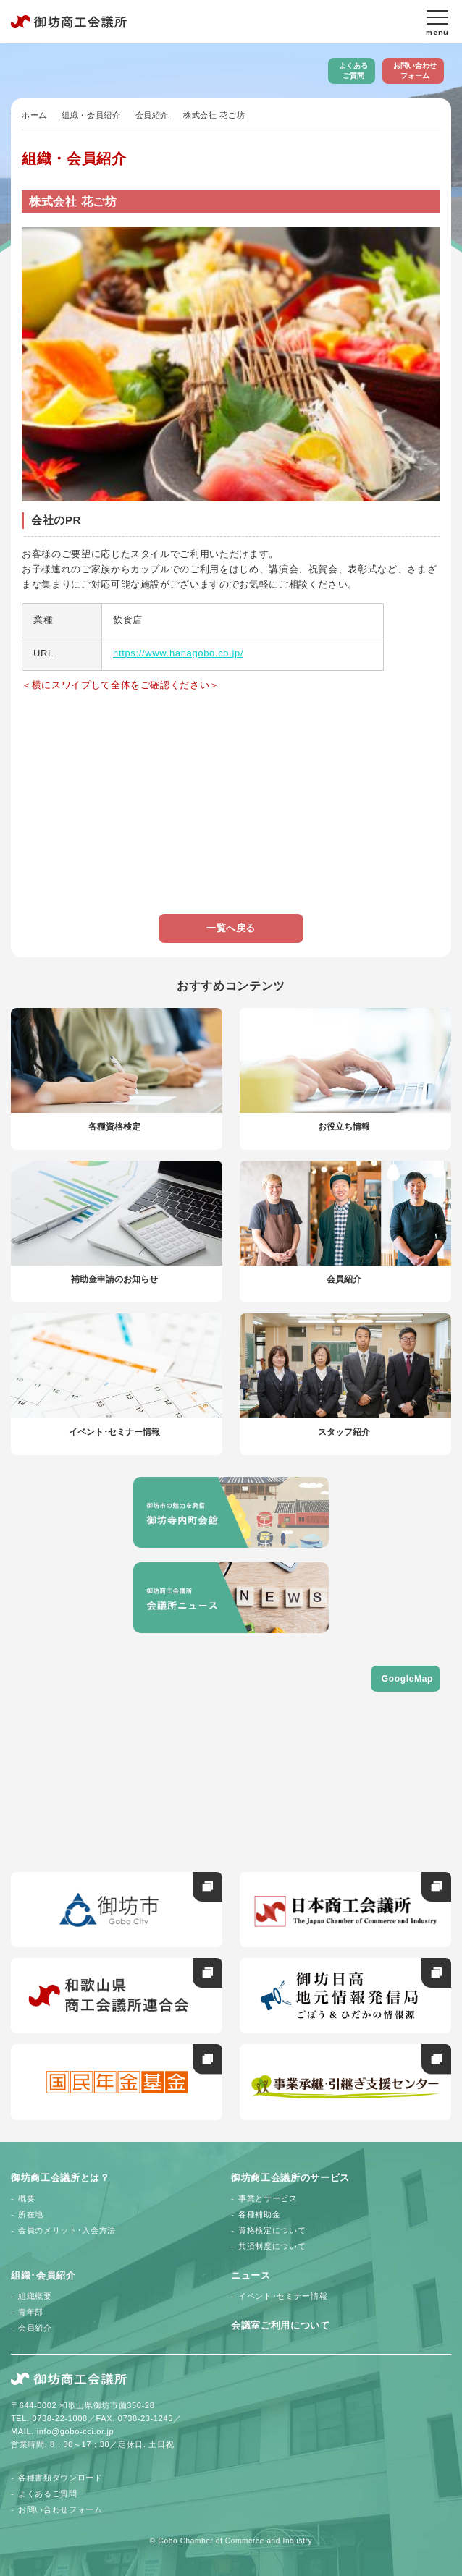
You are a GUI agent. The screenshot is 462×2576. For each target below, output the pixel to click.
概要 (26, 2198)
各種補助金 (259, 2214)
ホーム (34, 115)
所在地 (30, 2214)
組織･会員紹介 (43, 2275)
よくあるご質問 (353, 71)
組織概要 (35, 2296)
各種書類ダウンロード (60, 2477)
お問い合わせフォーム (415, 71)
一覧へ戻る (231, 928)
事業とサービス (268, 2198)
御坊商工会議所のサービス (290, 2177)
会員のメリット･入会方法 (67, 2230)
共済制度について (272, 2246)
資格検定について (272, 2230)
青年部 (30, 2312)
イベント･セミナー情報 (282, 2296)
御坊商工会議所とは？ (60, 2177)
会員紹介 (152, 115)
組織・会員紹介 (91, 115)
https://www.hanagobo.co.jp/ (178, 653)
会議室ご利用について (280, 2325)
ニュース (251, 2275)
